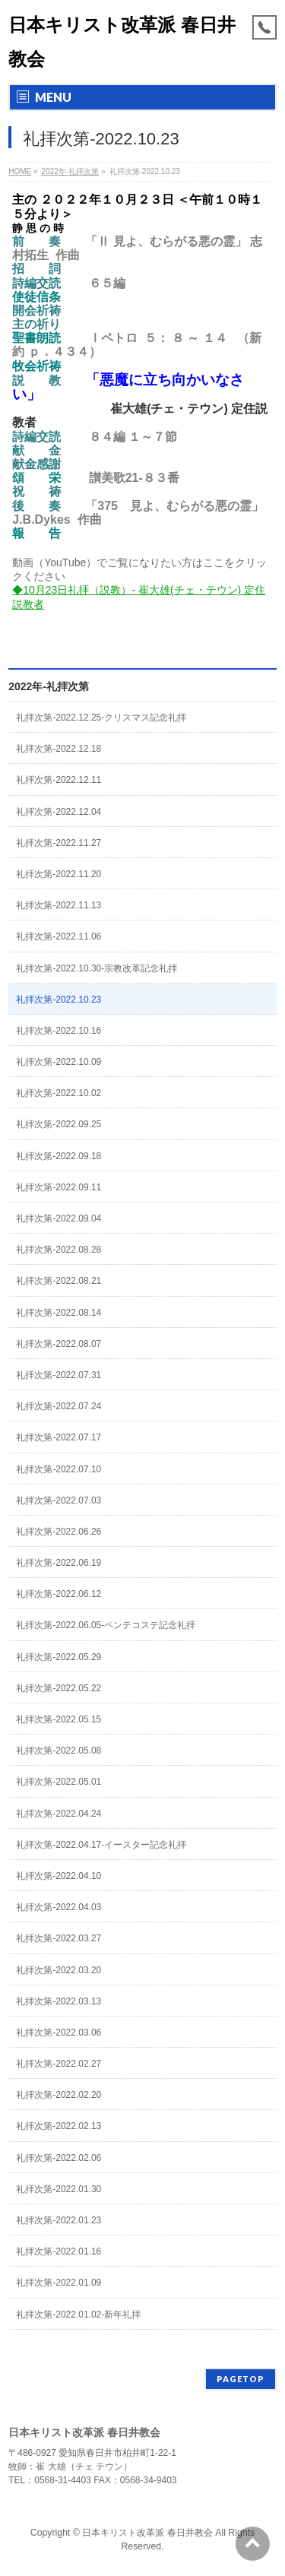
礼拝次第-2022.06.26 (58, 1531)
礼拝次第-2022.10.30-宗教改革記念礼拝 (96, 968)
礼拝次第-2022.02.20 (58, 2095)
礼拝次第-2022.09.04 (58, 1218)
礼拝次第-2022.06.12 (58, 1594)
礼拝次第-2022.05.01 (58, 1781)
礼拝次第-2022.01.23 (58, 2220)
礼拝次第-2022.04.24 (58, 1813)
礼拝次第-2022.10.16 (58, 1030)
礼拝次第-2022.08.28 (58, 1249)
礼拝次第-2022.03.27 (58, 1938)
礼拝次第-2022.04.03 (58, 1907)
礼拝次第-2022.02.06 (58, 2158)
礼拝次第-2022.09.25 (58, 1124)
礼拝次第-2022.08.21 (58, 1280)
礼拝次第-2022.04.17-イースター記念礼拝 (101, 1844)
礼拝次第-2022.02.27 (58, 2063)
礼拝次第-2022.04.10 (58, 1876)
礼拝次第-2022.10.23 (58, 999)
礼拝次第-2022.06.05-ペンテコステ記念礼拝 (105, 1625)
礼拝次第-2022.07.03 (58, 1500)
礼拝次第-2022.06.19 (58, 1562)
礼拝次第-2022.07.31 (58, 1375)
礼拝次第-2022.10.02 (58, 1093)
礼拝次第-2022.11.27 (58, 843)
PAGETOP (240, 2379)
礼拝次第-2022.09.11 (58, 1187)
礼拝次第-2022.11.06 (58, 936)
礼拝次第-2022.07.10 (58, 1469)
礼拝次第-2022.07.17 (58, 1437)
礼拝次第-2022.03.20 (58, 1970)
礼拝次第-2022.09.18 (58, 1156)
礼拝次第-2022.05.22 (58, 1688)
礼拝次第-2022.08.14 (58, 1312)
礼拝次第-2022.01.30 (58, 2189)
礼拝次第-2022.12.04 (58, 811)
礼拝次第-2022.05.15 (58, 1719)
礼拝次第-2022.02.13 (58, 2126)
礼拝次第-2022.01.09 (58, 2282)
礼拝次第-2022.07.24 (58, 1406)
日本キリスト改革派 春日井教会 (147, 2532)
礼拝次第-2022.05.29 (58, 1657)
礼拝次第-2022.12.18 (58, 748)
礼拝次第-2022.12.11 (58, 780)
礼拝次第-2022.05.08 (58, 1750)
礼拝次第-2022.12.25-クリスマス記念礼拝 (101, 717)
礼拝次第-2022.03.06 (58, 2032)
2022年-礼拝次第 (48, 686)
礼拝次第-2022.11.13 (58, 905)
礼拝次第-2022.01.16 (58, 2251)
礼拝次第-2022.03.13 (58, 2001)
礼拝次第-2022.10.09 (58, 1062)
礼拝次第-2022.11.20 (58, 874)
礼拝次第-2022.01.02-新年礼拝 (78, 2314)
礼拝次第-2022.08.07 (58, 1344)
